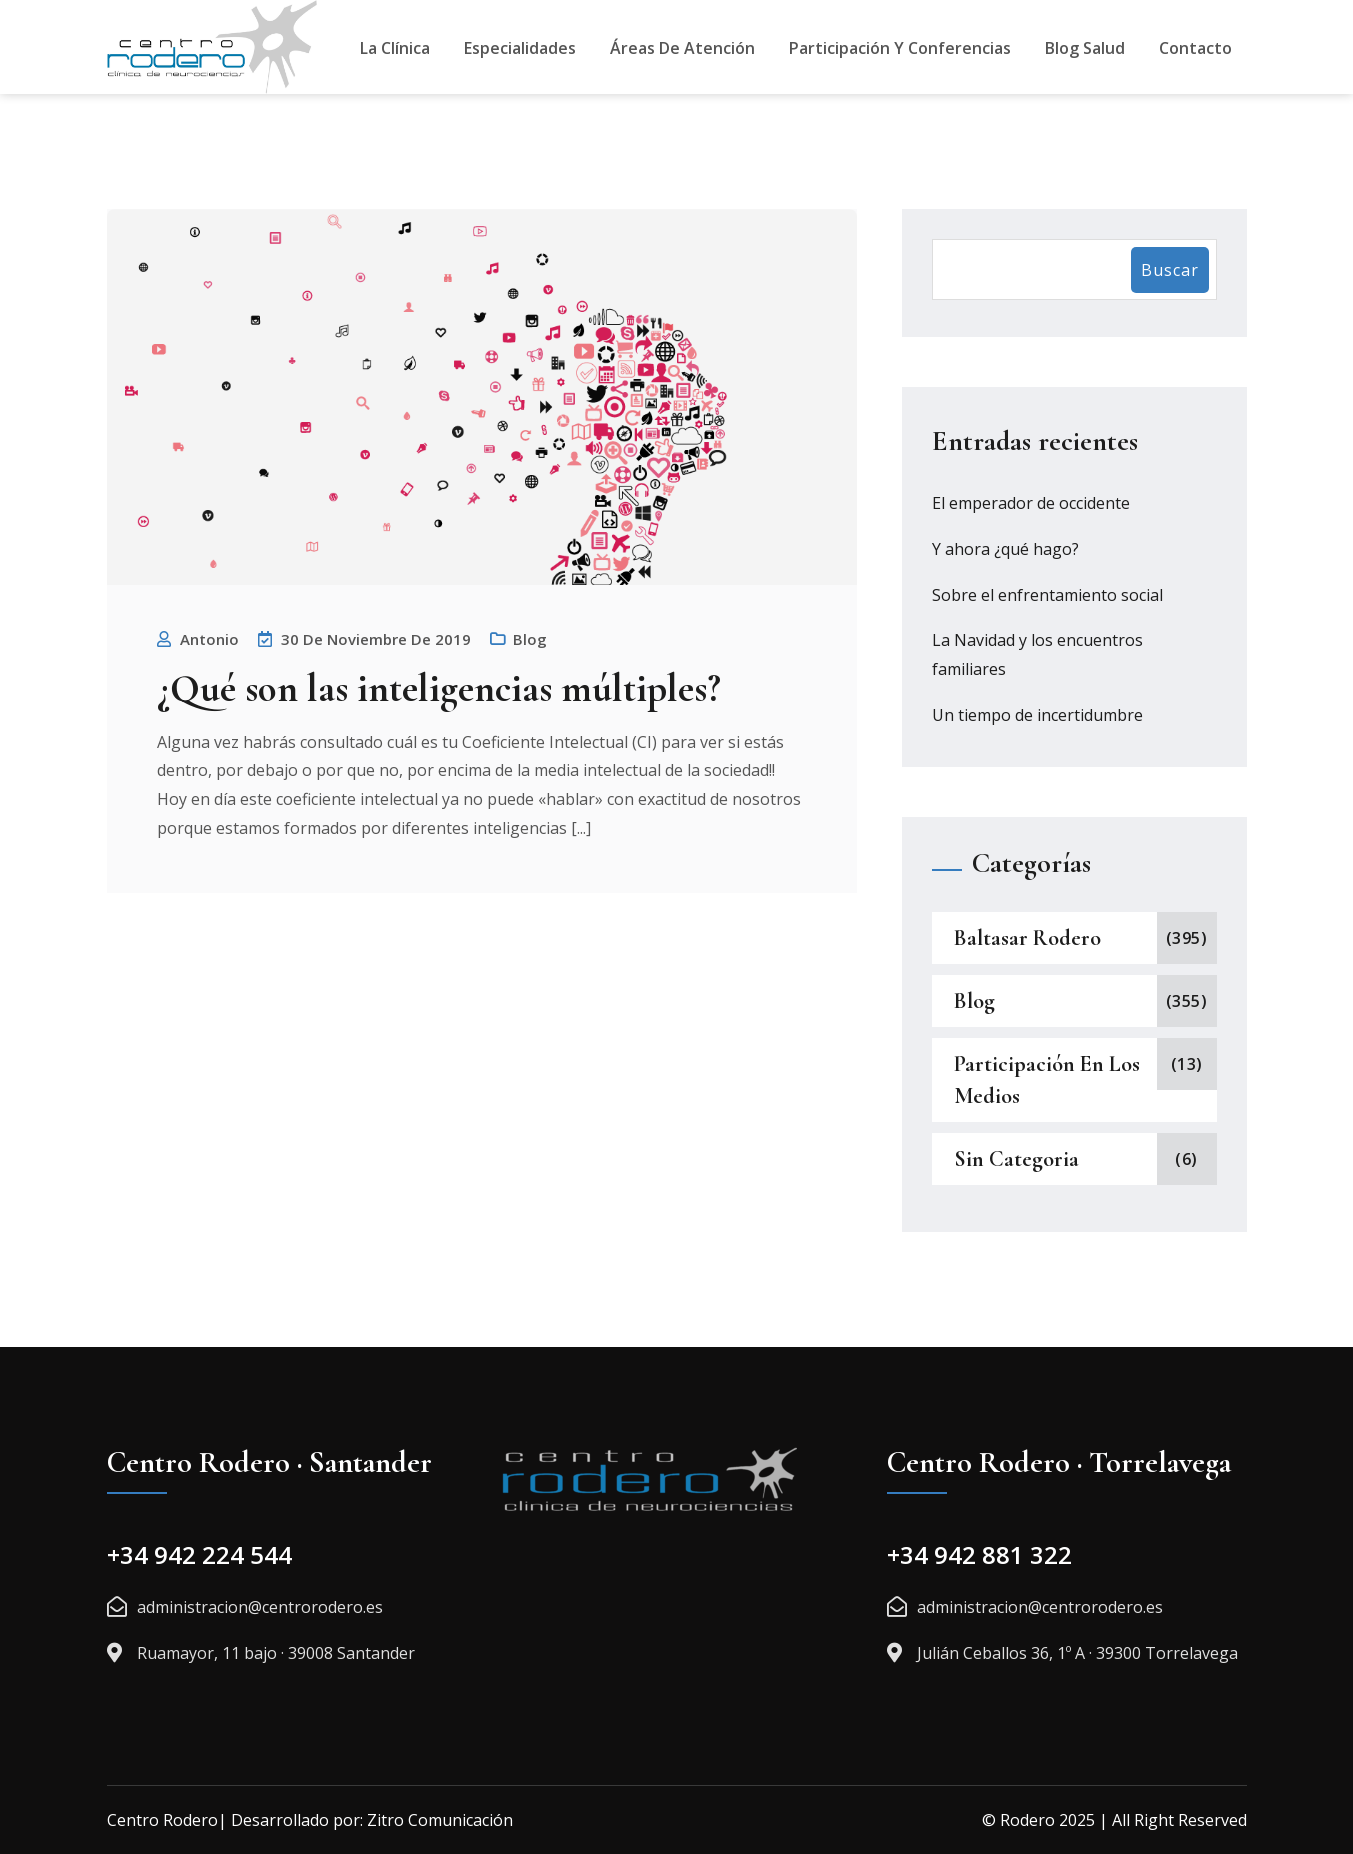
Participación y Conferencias (900, 48)
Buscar (1170, 270)
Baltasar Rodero (1027, 938)
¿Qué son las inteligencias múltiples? (439, 688)
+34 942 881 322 (979, 1554)
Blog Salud (1085, 48)
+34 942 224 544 (199, 1554)
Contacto (1195, 48)
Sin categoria (1016, 1159)
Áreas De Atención (682, 48)
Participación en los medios (1047, 1080)
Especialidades (520, 48)
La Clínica (395, 48)
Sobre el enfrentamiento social (1047, 595)
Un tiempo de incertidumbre (1037, 715)
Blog (530, 639)
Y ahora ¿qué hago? (1005, 549)
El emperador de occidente (1031, 503)
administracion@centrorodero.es (260, 1607)
